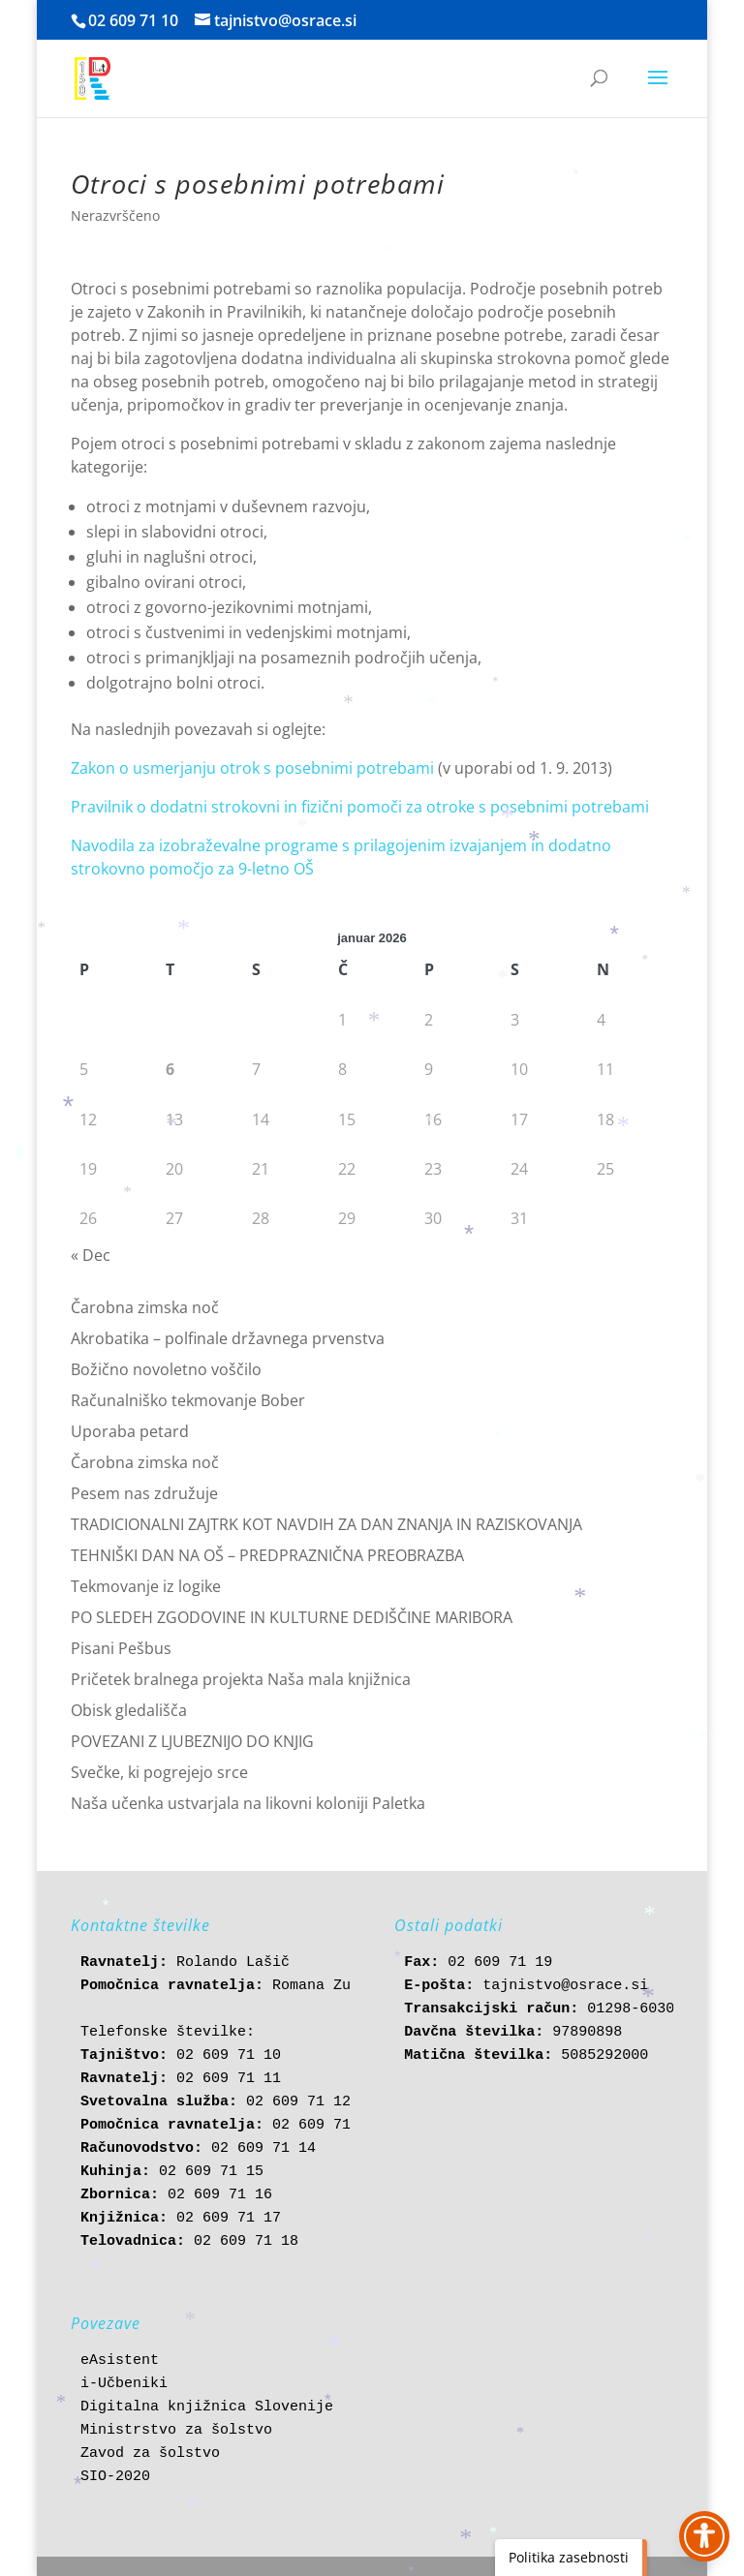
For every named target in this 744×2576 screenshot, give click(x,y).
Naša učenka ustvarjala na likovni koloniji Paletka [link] (248, 1803)
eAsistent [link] (119, 2360)
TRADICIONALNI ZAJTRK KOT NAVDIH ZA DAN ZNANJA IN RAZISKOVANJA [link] (326, 1524)
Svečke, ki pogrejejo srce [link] (159, 1772)
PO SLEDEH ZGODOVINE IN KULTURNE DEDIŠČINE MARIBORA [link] (291, 1617)
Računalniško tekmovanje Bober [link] (188, 1400)
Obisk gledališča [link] (129, 1710)
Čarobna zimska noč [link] (145, 1307)
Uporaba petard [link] (130, 1431)
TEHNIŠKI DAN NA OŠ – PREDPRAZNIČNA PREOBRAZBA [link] (267, 1555)
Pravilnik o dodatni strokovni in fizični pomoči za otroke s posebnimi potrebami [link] (360, 806)
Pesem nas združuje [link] (144, 1493)
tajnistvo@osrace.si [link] (565, 1986)
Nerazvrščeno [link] (115, 215)
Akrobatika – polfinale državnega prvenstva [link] (228, 1338)
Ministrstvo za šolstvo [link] (176, 2430)
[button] (657, 90)
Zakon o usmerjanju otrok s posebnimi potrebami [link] (254, 768)
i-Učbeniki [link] (124, 2384)
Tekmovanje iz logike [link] (146, 1586)
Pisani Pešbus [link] (121, 1648)
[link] (92, 77)
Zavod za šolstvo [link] (150, 2453)
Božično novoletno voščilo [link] (166, 1369)
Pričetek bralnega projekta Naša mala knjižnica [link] (241, 1679)
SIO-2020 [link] (115, 2477)
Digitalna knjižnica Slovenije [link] (206, 2407)
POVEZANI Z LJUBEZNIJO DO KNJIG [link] (192, 1741)
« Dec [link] (90, 1255)
